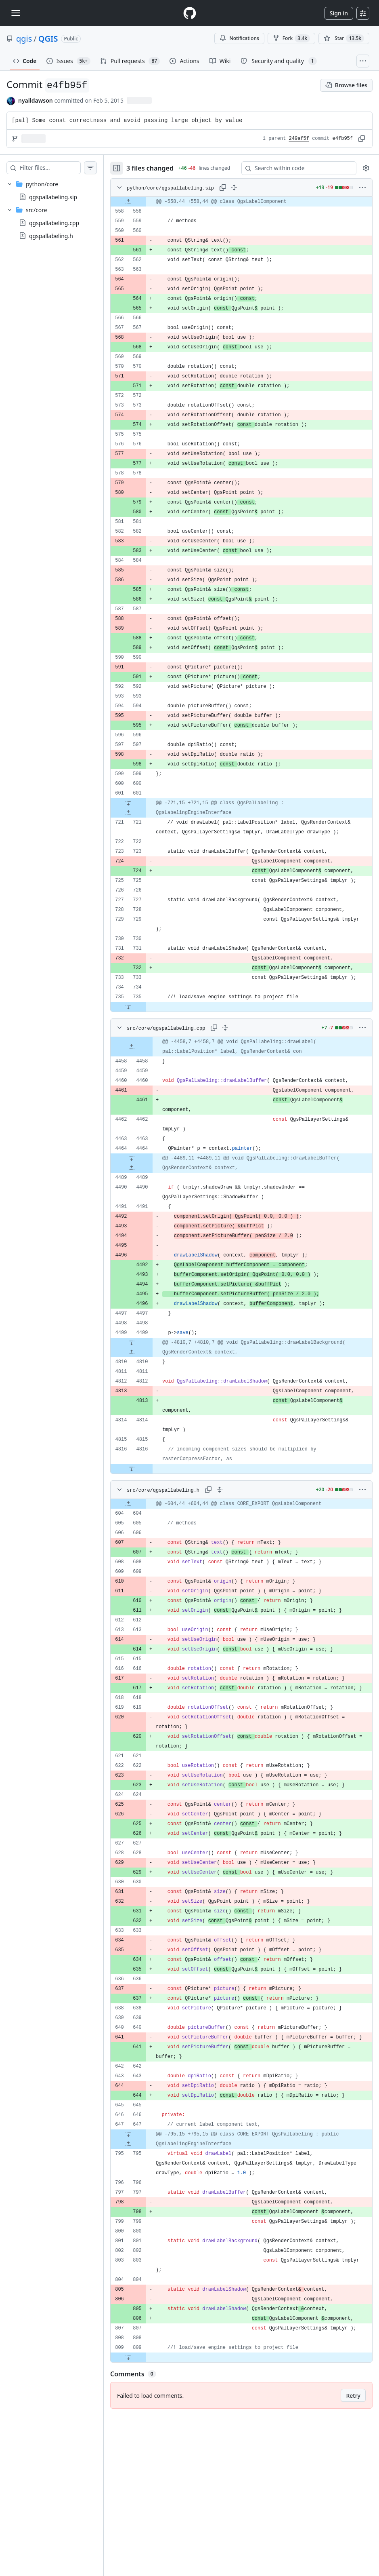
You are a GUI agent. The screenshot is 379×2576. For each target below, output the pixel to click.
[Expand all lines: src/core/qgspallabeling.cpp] (241, 1082)
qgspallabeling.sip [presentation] (53, 197)
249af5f (299, 138)
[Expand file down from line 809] (144, 2518)
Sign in (339, 13)
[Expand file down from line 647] (144, 2256)
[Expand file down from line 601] (144, 809)
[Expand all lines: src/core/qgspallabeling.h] (235, 1592)
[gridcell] (249, 207)
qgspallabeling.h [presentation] (51, 236)
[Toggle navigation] (16, 13)
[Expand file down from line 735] (144, 1061)
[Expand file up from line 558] (144, 207)
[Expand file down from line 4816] (148, 1571)
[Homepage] (189, 13)
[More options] (362, 193)
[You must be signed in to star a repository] (343, 38)
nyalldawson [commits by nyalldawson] (35, 100)
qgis (24, 38)
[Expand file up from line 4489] (148, 1241)
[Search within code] (297, 170)
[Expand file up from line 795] (144, 2266)
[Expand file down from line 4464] (148, 1232)
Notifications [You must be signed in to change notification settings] (239, 38)
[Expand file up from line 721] (144, 818)
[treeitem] (59, 190)
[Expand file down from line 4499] (148, 1416)
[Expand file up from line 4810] (148, 1426)
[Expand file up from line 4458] (148, 1101)
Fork (291, 38)
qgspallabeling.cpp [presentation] (54, 223)
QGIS (48, 38)
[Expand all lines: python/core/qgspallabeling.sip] (249, 193)
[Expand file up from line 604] (144, 1606)
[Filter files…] (58, 168)
